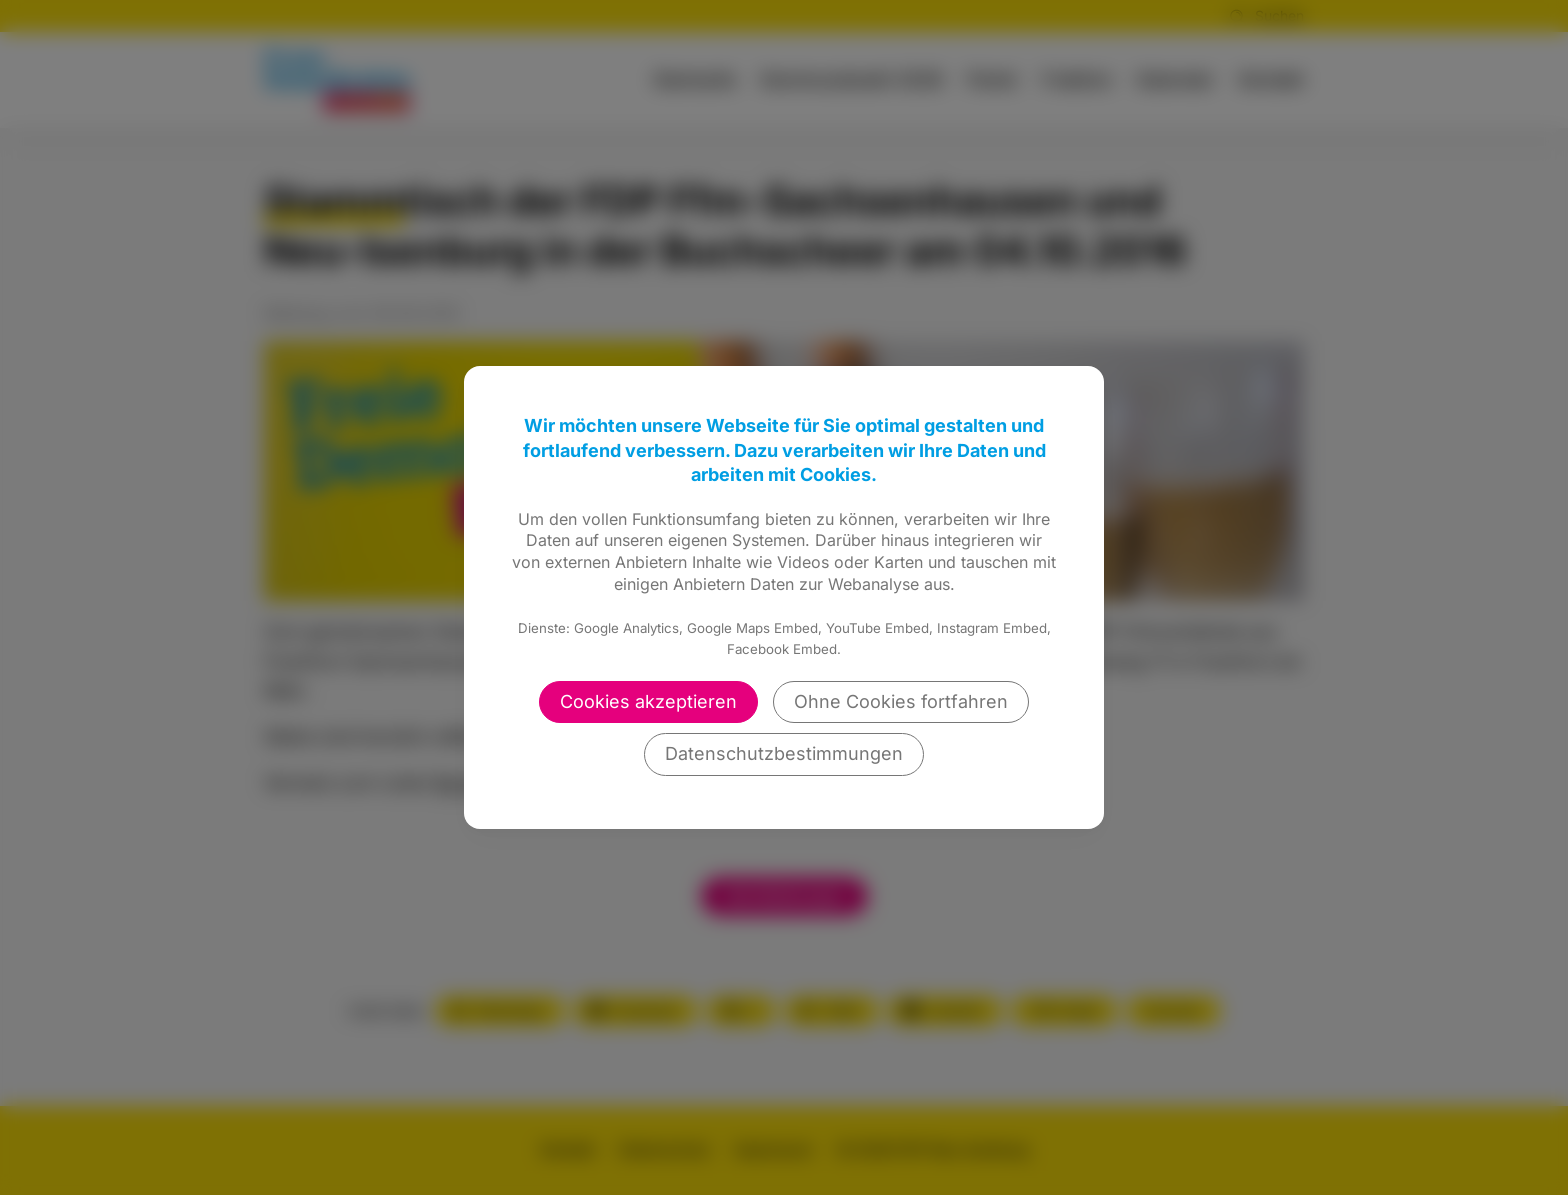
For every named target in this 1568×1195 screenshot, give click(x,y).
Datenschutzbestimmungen (784, 753)
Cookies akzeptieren (648, 701)
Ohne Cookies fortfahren (901, 701)
